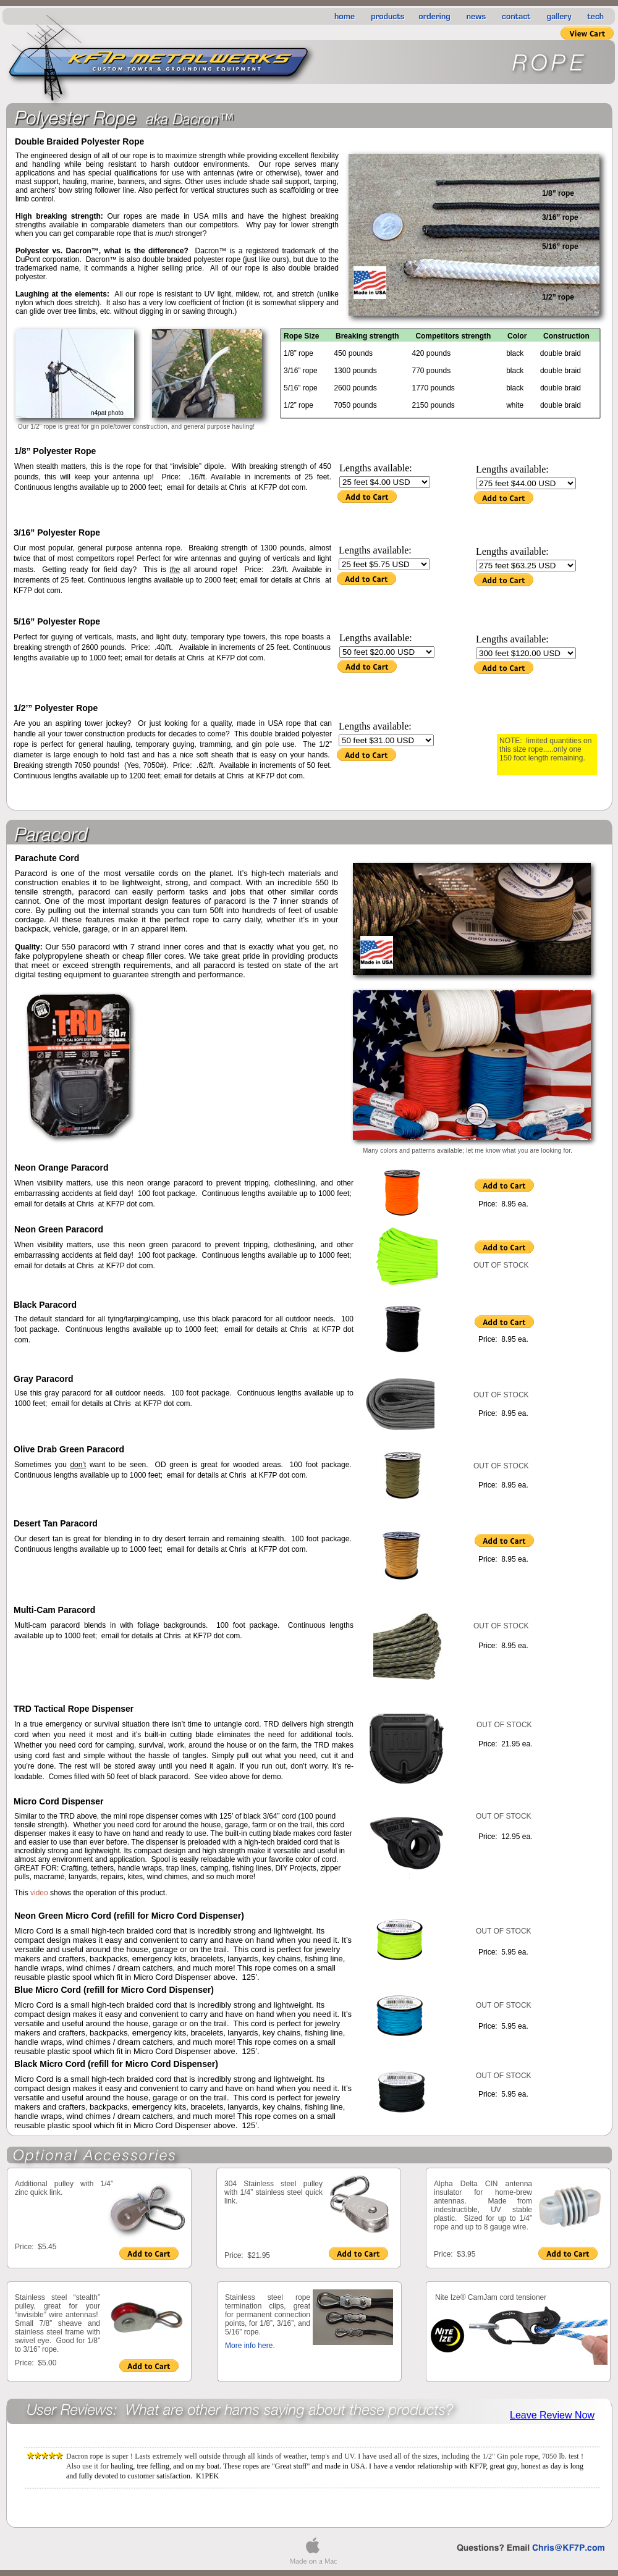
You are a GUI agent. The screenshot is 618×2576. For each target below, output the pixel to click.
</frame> (181, 2254)
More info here (249, 2345)
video (39, 1892)
